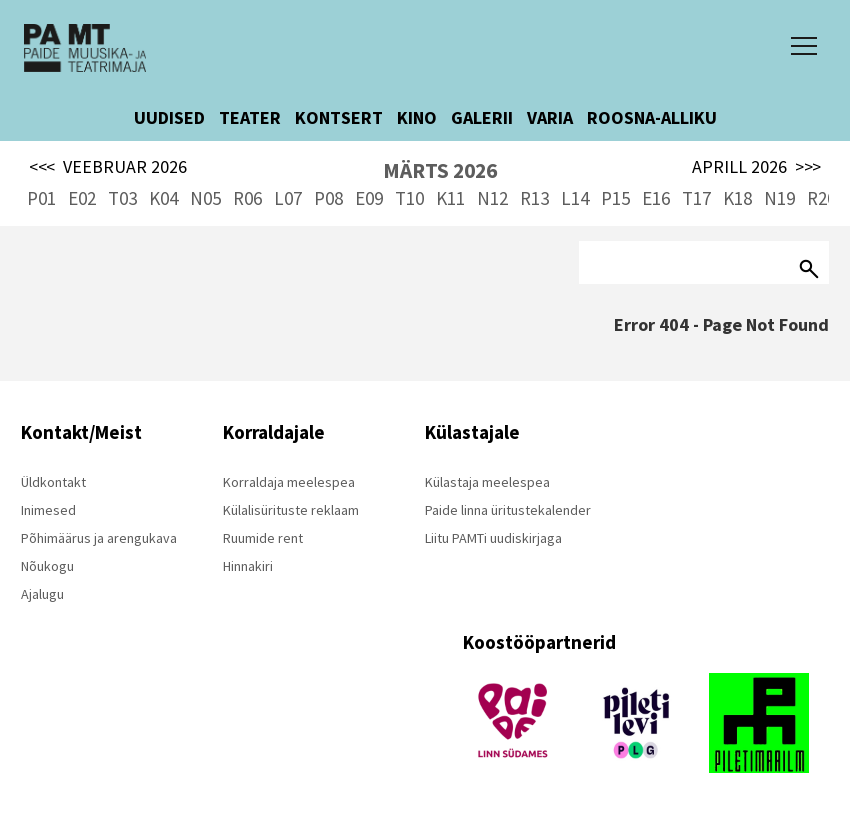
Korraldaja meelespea (289, 482)
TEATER (250, 117)
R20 (821, 198)
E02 (82, 198)
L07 (288, 198)
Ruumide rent (263, 538)
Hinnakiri (248, 566)
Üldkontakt (53, 482)
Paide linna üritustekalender (508, 510)
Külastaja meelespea (487, 482)
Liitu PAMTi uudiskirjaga (493, 538)
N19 (779, 198)
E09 (369, 198)
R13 (534, 198)
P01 (41, 198)
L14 (575, 198)
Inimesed (48, 510)
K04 (163, 198)
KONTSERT (339, 117)
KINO (417, 117)
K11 (450, 198)
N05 (205, 198)
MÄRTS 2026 (440, 170)
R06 (247, 198)
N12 (492, 198)
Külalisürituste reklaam (291, 510)
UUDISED (169, 117)
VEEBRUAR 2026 (108, 167)
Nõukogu (47, 566)
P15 (615, 198)
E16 (656, 198)
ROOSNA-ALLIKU (652, 117)
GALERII (482, 117)
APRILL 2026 (756, 167)
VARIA (550, 117)
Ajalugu (42, 594)
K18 (737, 198)
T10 (409, 198)
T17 (696, 198)
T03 (122, 198)
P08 (328, 198)
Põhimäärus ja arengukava (99, 538)
